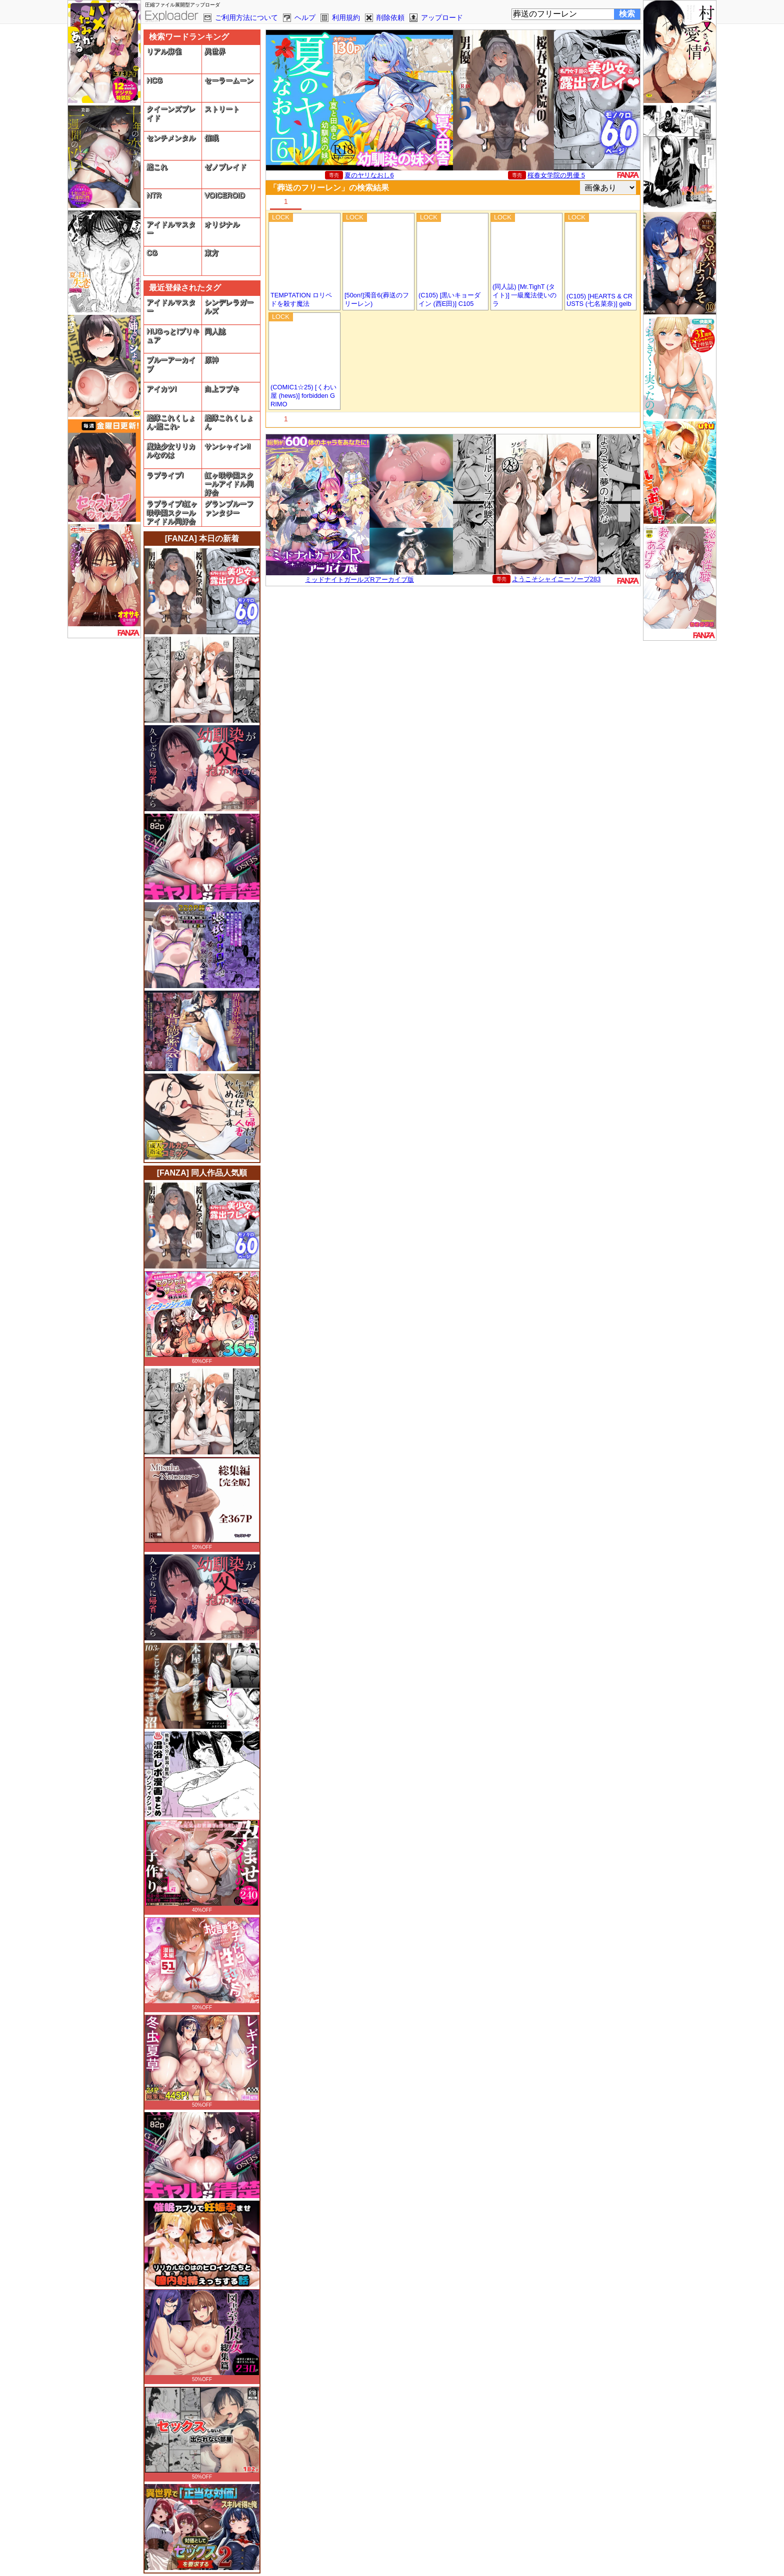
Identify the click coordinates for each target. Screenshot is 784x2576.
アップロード (442, 17)
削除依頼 (390, 17)
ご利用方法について (246, 17)
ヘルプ (305, 17)
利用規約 (346, 17)
